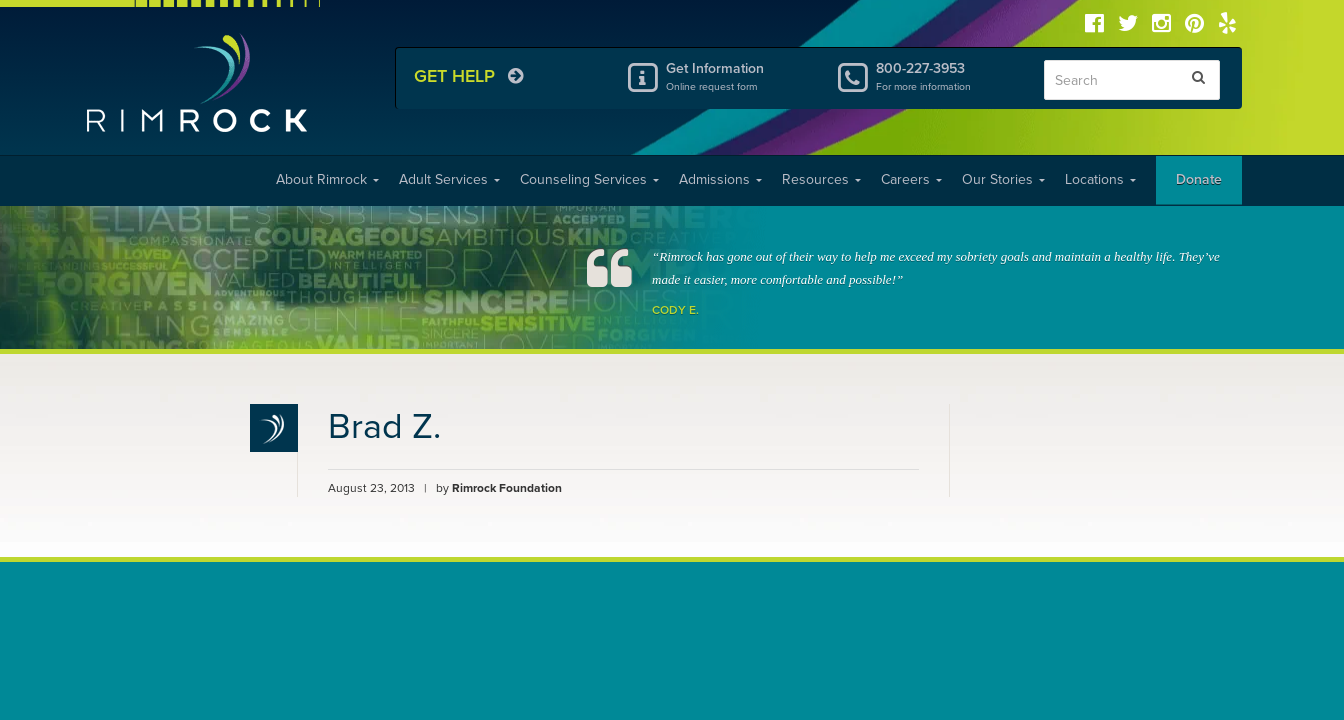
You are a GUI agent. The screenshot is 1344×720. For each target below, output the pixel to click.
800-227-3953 (945, 76)
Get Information (735, 76)
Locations (1100, 179)
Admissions (720, 179)
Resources (821, 179)
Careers (911, 179)
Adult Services (449, 179)
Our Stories (1003, 179)
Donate (1199, 179)
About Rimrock (327, 179)
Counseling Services (589, 179)
